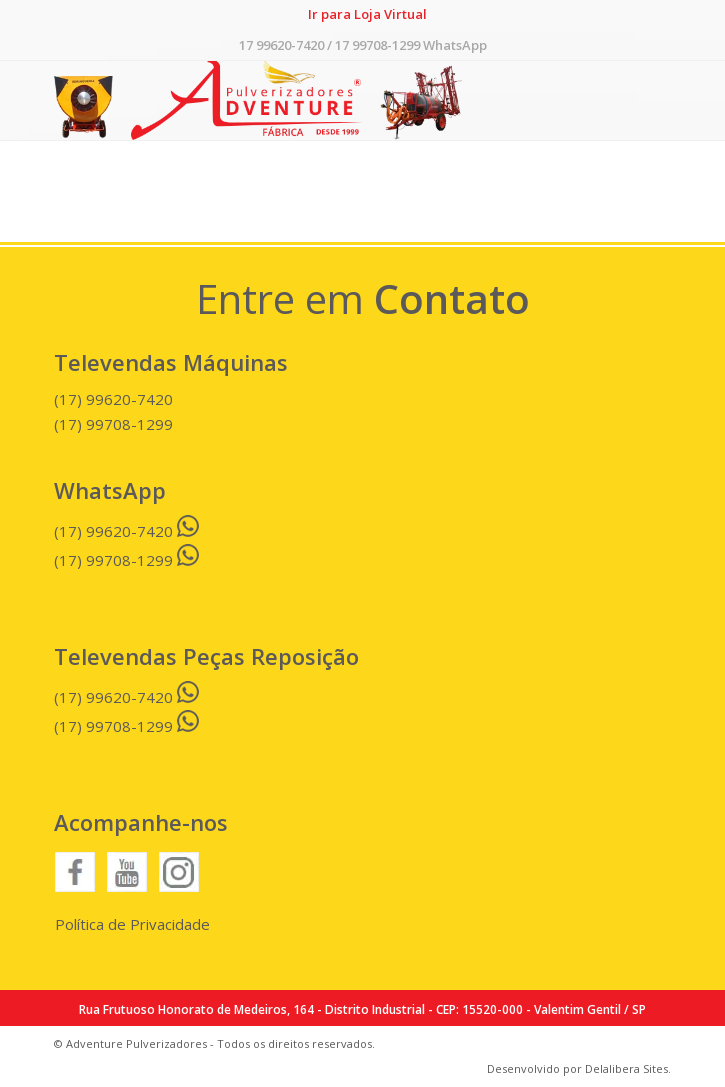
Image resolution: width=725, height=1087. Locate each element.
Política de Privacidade (132, 924)
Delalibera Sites (626, 1068)
